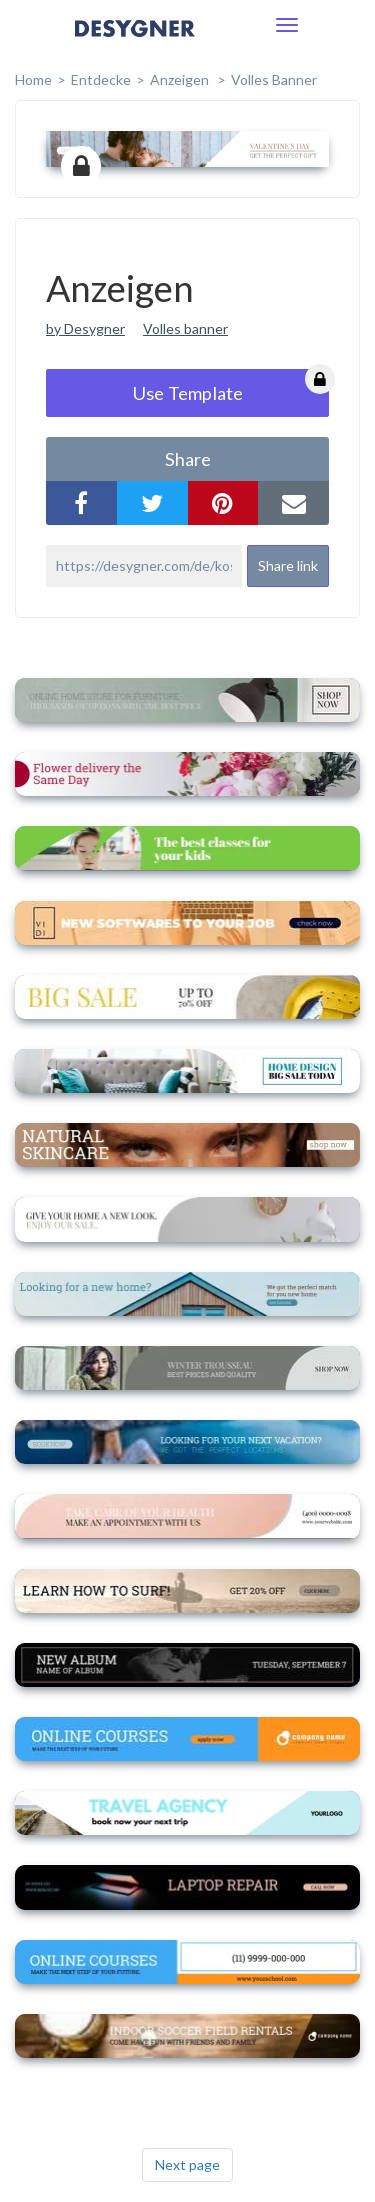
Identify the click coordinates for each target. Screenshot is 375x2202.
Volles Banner (274, 79)
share (188, 459)
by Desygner (85, 328)
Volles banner (185, 328)
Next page (187, 2164)
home (33, 79)
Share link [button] (288, 565)
